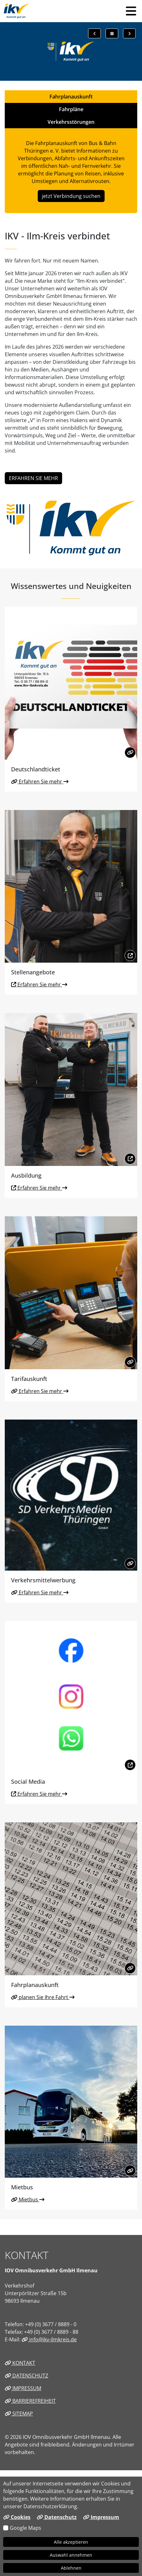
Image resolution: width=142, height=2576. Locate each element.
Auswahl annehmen (71, 2555)
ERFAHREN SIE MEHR (33, 478)
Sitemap (19, 2413)
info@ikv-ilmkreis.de (49, 2339)
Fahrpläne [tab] (71, 109)
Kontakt (20, 2362)
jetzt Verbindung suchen (71, 196)
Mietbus (27, 2199)
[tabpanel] (71, 170)
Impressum (23, 2388)
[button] (131, 11)
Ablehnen (71, 2568)
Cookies (16, 2517)
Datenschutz (26, 2375)
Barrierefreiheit (30, 2400)
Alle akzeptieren (71, 2542)
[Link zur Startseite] (16, 11)
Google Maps (25, 2527)
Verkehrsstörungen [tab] (71, 121)
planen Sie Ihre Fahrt (42, 1997)
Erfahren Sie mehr (39, 781)
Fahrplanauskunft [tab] (71, 96)
